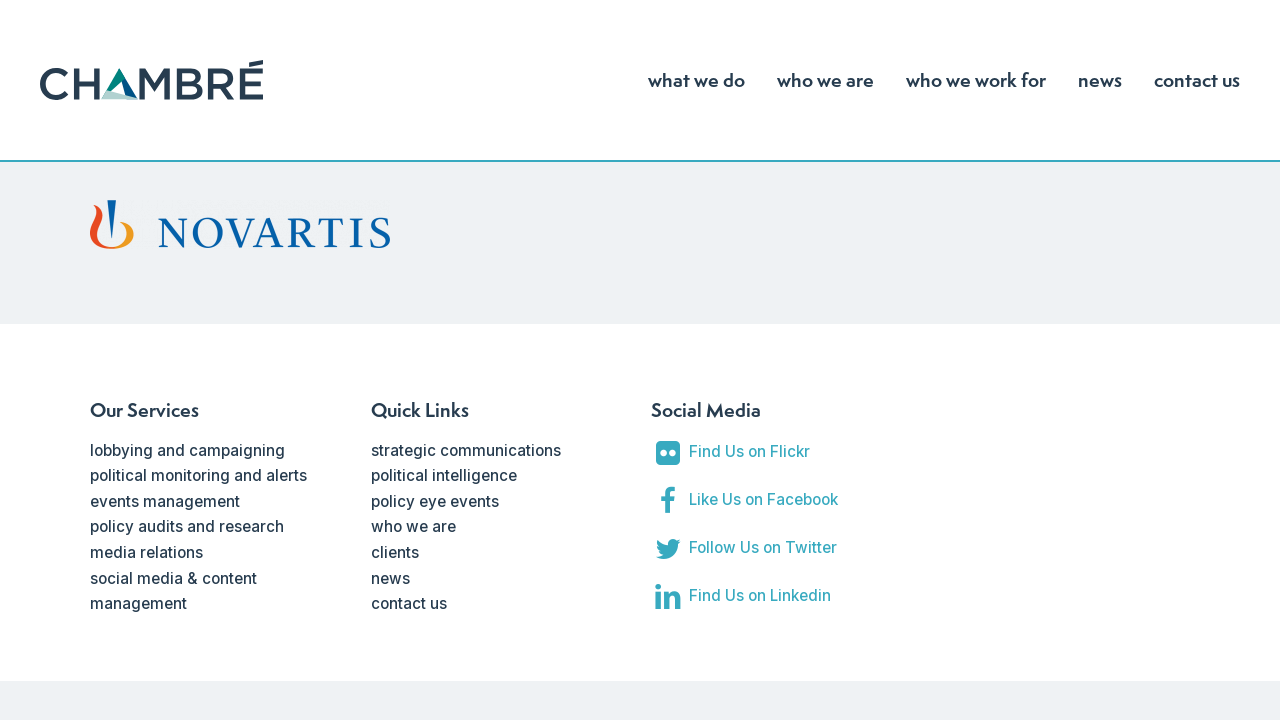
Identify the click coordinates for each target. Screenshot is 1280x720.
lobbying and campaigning (187, 450)
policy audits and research (187, 526)
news (390, 578)
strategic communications (466, 450)
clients (395, 552)
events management (165, 501)
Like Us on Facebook (763, 499)
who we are (413, 526)
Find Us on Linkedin (760, 595)
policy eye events (435, 501)
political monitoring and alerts (198, 475)
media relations (146, 552)
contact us (409, 603)
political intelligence (444, 475)
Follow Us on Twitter (763, 547)
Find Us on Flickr (749, 451)
